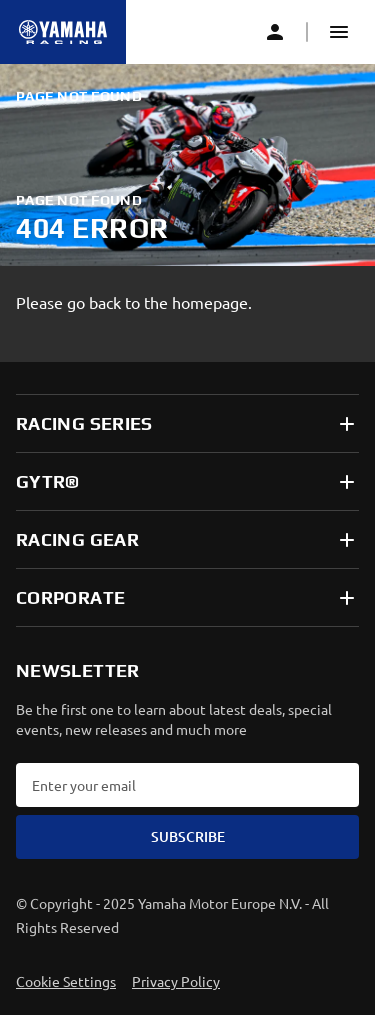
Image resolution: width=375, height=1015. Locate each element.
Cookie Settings (66, 981)
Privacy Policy (176, 981)
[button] (339, 32)
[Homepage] (63, 32)
